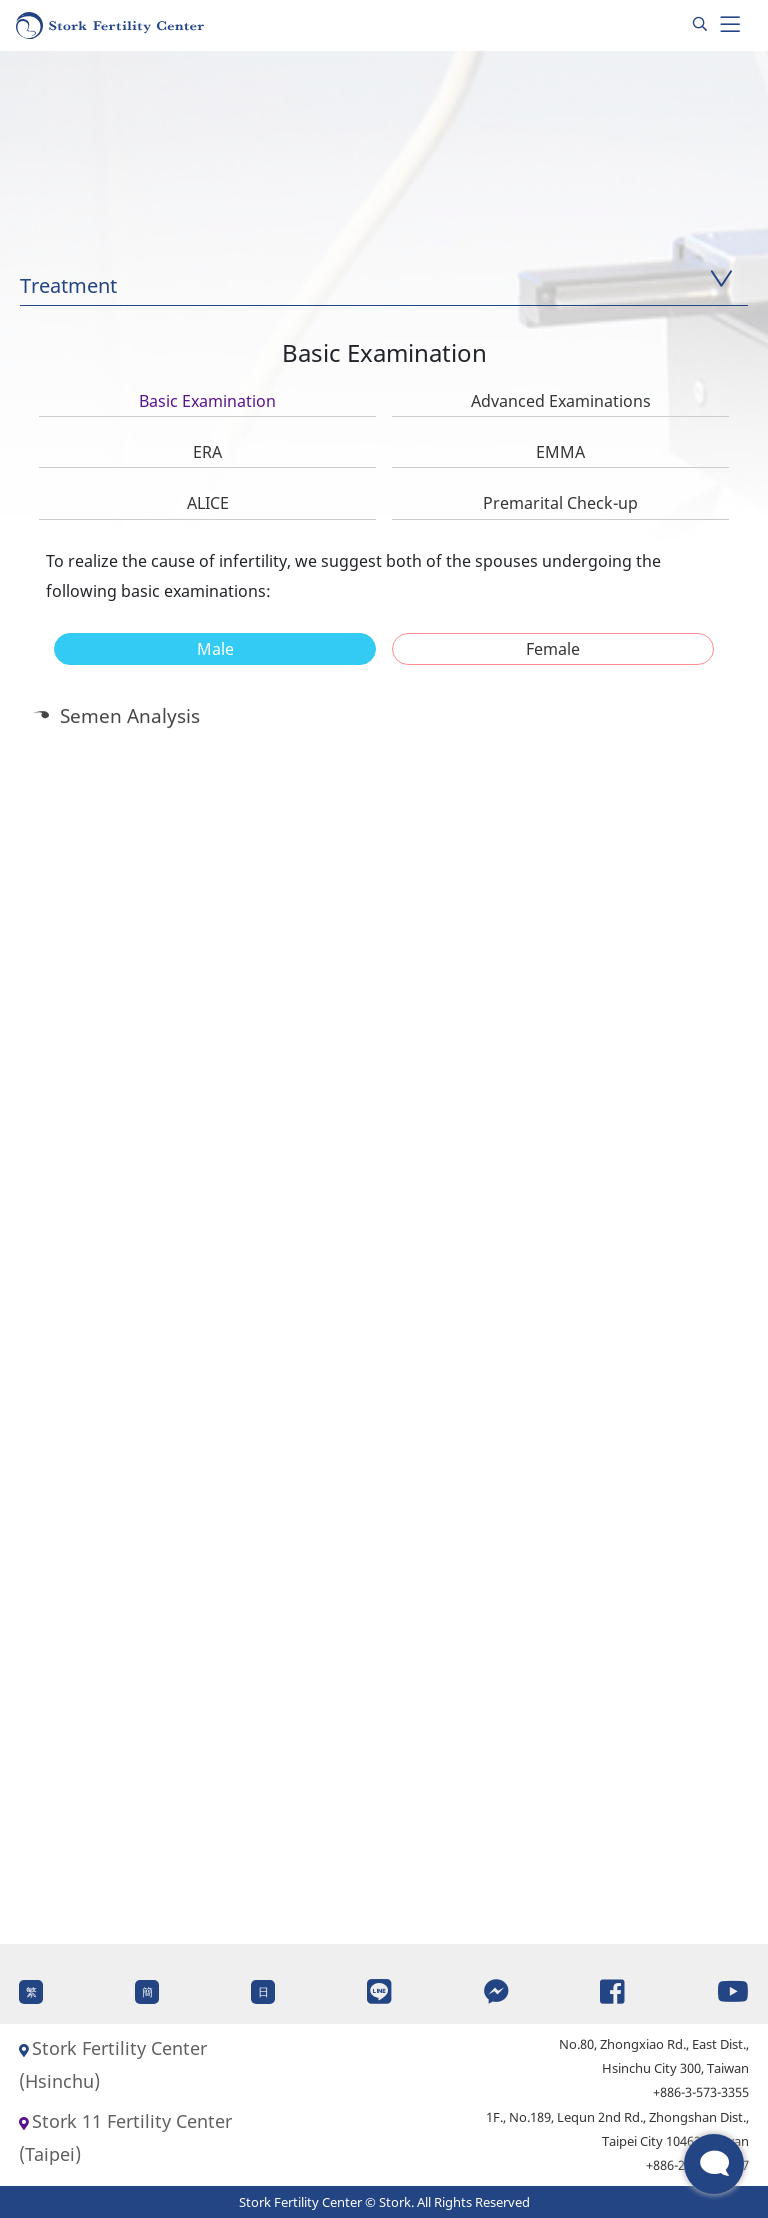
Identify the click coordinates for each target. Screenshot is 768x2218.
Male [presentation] (215, 649)
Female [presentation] (553, 649)
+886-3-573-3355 (701, 2092)
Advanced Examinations (561, 401)
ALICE (208, 503)
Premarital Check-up (560, 503)
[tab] (215, 649)
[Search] (700, 25)
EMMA (560, 452)
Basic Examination (207, 401)
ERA (207, 452)
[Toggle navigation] (730, 25)
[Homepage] (111, 25)
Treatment (68, 285)
